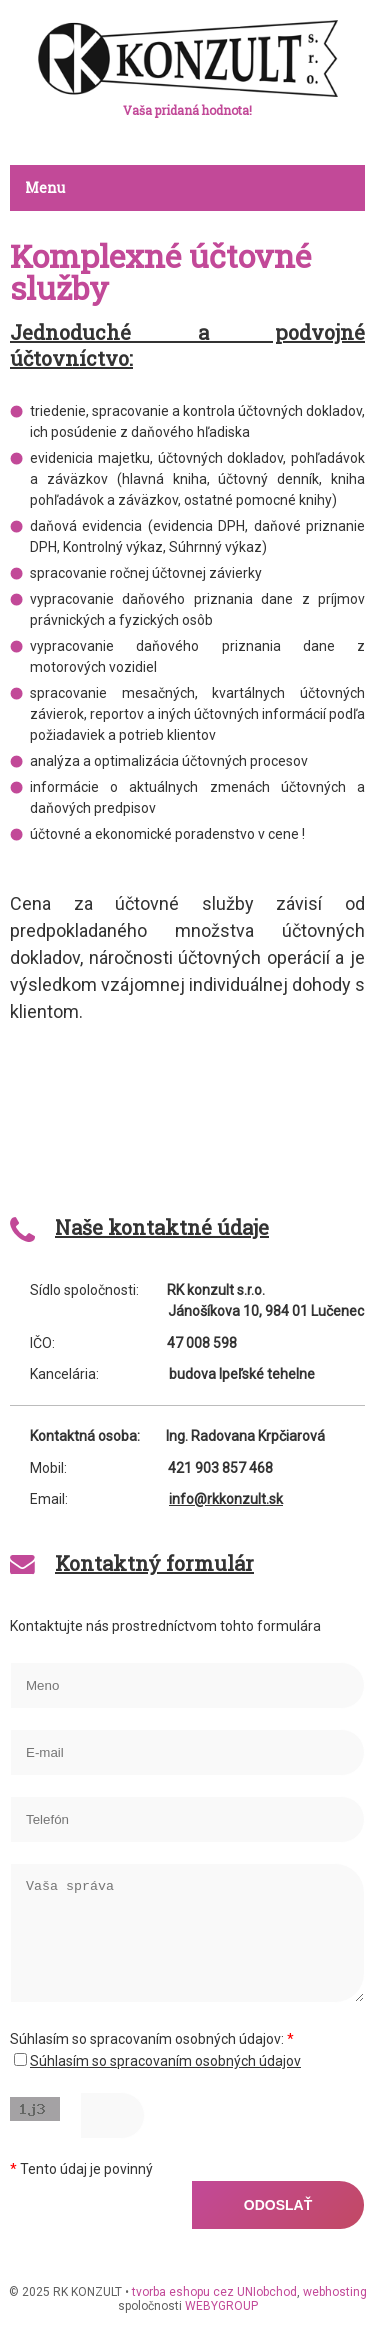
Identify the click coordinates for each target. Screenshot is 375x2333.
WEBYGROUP (221, 2306)
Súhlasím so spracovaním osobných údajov (165, 2061)
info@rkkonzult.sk (226, 1499)
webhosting (335, 2292)
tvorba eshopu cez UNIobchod (214, 2292)
